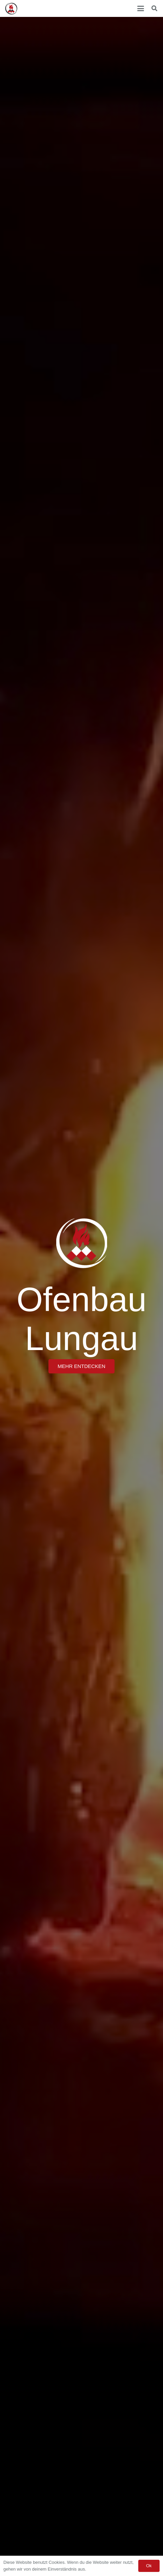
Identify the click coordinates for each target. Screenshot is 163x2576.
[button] (140, 8)
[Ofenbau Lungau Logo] (11, 9)
